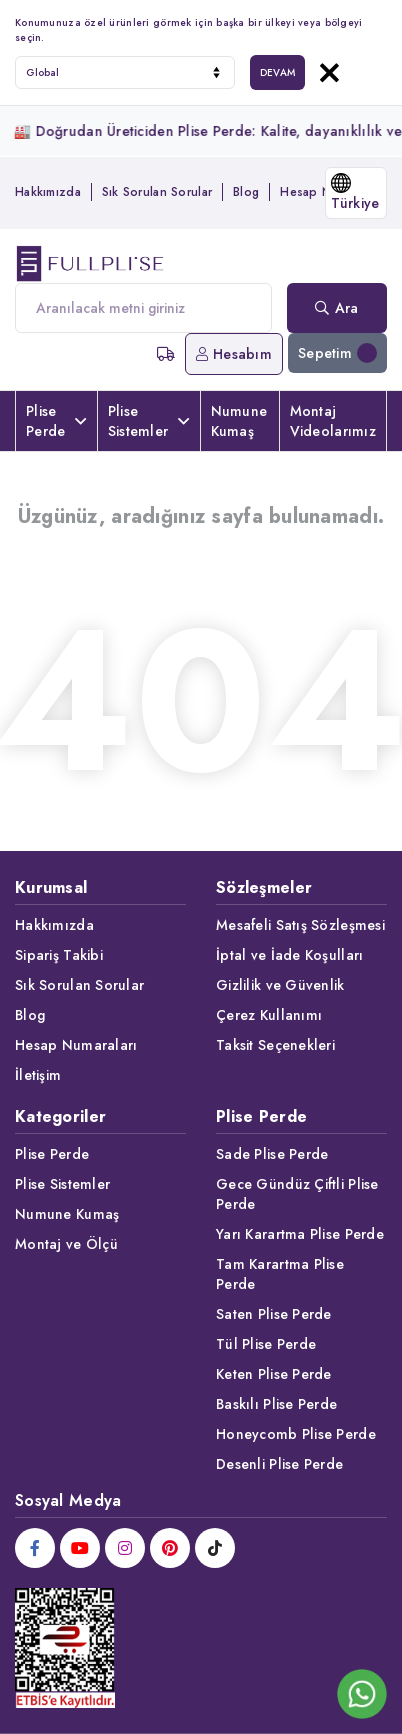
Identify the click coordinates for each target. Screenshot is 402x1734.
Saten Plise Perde (274, 1314)
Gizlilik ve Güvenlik (280, 985)
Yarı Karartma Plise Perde (300, 1234)
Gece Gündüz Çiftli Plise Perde (297, 1194)
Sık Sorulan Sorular (157, 192)
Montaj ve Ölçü (66, 1244)
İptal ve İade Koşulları (289, 955)
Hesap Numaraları (76, 1045)
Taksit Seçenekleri (275, 1045)
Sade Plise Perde (272, 1154)
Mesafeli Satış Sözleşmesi (300, 925)
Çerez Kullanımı (269, 1015)
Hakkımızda (48, 192)
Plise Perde (56, 421)
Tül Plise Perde (266, 1344)
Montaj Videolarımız (333, 421)
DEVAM (277, 72)
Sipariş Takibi (59, 955)
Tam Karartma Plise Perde (280, 1274)
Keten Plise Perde (274, 1374)
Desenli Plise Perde (279, 1464)
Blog (246, 192)
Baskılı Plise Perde (276, 1404)
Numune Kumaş (239, 421)
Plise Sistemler (149, 421)
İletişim (38, 1075)
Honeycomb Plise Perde (296, 1434)
